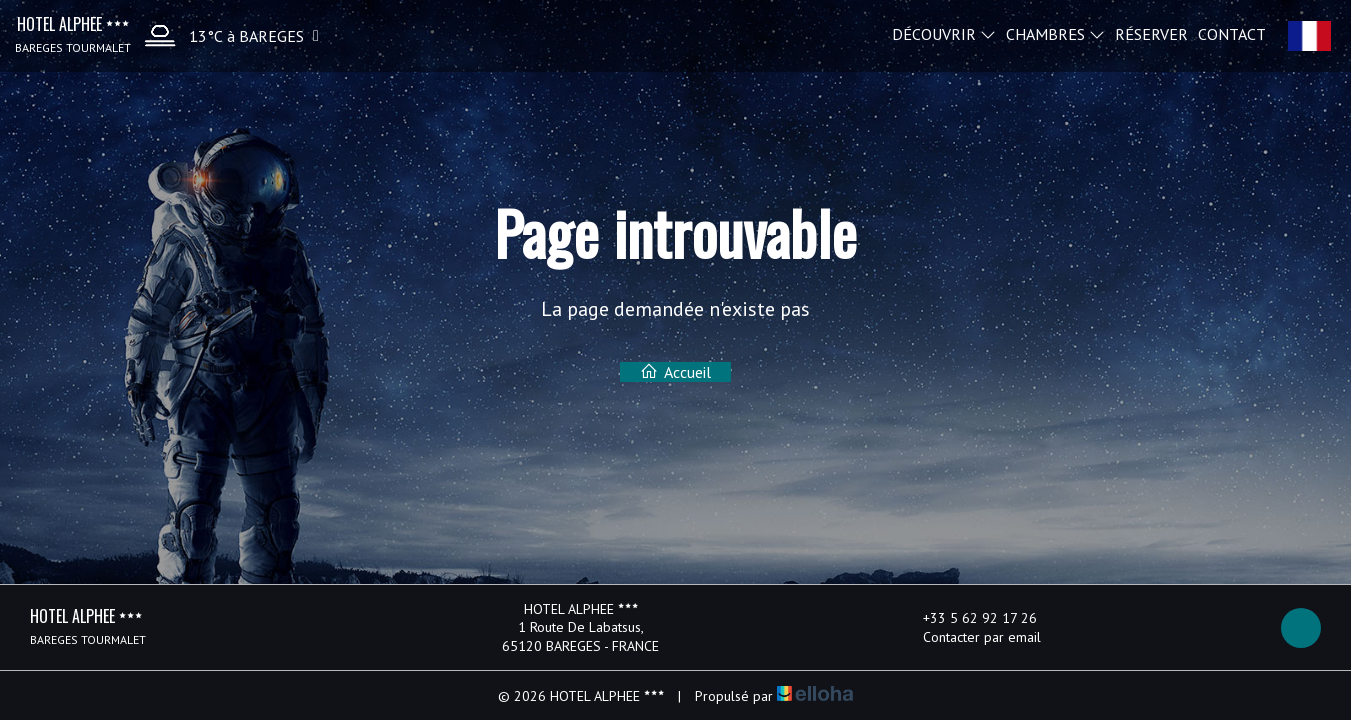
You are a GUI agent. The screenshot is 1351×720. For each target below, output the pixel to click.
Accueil (675, 372)
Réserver (1151, 33)
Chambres (1055, 33)
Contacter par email (970, 637)
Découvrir (944, 33)
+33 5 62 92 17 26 (968, 618)
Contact (1232, 33)
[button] (227, 35)
